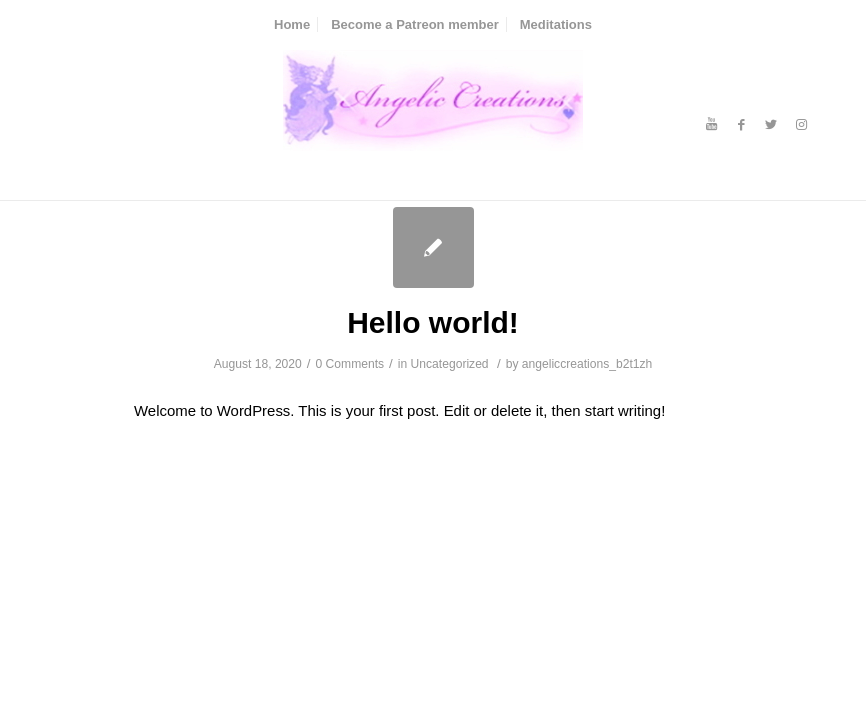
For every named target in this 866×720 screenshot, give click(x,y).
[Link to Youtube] (711, 125)
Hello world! (433, 322)
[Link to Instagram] (801, 125)
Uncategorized (450, 364)
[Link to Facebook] (741, 125)
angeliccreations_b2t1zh (587, 364)
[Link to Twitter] (771, 125)
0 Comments (350, 364)
